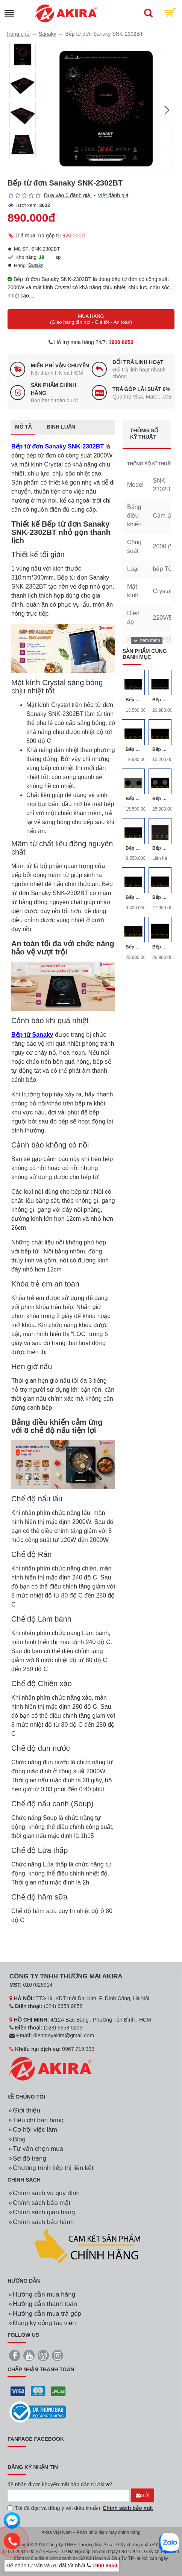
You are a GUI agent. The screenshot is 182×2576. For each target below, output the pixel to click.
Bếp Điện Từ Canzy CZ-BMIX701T (160, 798)
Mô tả (23, 427)
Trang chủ (18, 34)
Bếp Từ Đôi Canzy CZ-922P (133, 699)
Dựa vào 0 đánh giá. (68, 195)
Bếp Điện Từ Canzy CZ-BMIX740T (133, 798)
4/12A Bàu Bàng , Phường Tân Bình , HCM (100, 2020)
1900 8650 (121, 342)
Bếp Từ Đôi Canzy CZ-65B (133, 848)
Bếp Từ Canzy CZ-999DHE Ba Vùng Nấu (160, 947)
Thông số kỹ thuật (144, 433)
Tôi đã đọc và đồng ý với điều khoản (81, 2508)
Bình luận (61, 427)
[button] (166, 110)
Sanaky (47, 34)
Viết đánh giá (113, 195)
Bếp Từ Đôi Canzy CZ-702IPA (133, 749)
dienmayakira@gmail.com (63, 2035)
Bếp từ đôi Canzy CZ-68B (133, 897)
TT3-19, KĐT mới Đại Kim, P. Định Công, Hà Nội (92, 1998)
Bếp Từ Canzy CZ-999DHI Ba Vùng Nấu (133, 947)
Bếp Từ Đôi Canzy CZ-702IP (160, 699)
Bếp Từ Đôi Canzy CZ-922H (160, 749)
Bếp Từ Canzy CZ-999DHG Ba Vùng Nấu (160, 897)
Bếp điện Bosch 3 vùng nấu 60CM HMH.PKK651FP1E (160, 848)
